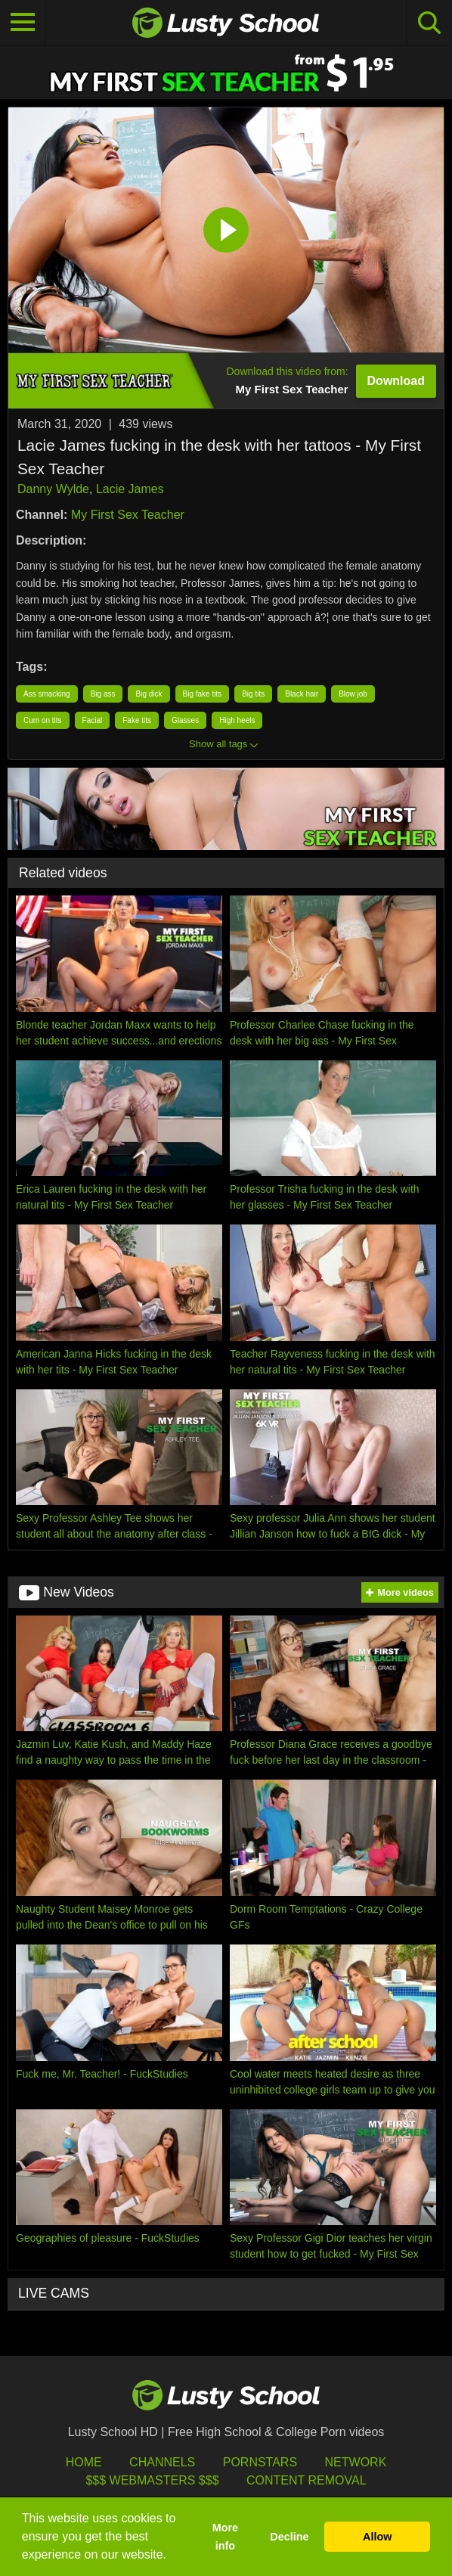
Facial (92, 720)
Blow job (353, 694)
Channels (162, 2462)
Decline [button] (289, 2537)
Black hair (301, 694)
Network (356, 2462)
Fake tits (136, 720)
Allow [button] (377, 2537)
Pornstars (260, 2462)
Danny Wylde (53, 489)
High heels (237, 720)
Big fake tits (202, 694)
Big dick (148, 694)
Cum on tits (42, 720)
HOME (84, 2462)
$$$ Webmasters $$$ (151, 2480)
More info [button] (225, 2537)
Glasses (185, 720)
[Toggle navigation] (22, 22)
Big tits (253, 694)
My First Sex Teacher (127, 514)
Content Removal (306, 2480)
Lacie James (130, 489)
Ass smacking (46, 694)
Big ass (103, 694)
